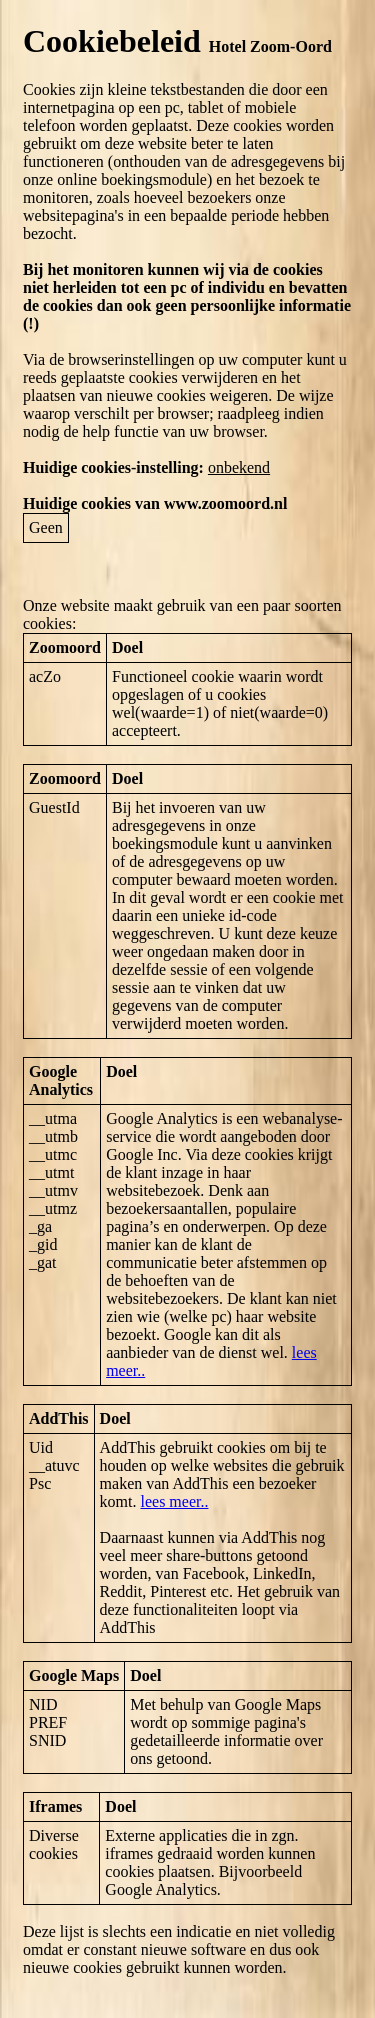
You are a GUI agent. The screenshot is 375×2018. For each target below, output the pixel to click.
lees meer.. (174, 1501)
